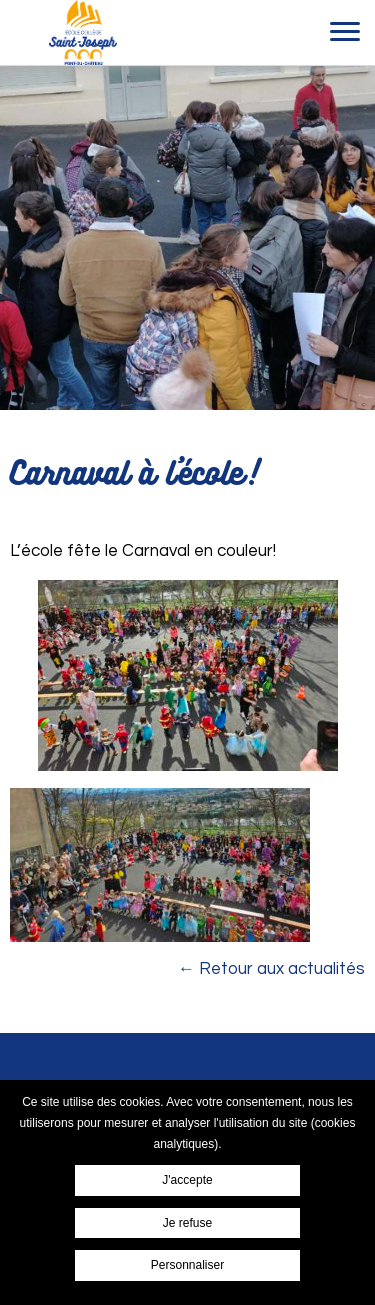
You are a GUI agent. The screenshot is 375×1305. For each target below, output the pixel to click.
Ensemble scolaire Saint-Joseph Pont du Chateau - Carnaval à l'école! (82, 32)
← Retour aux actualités (271, 969)
